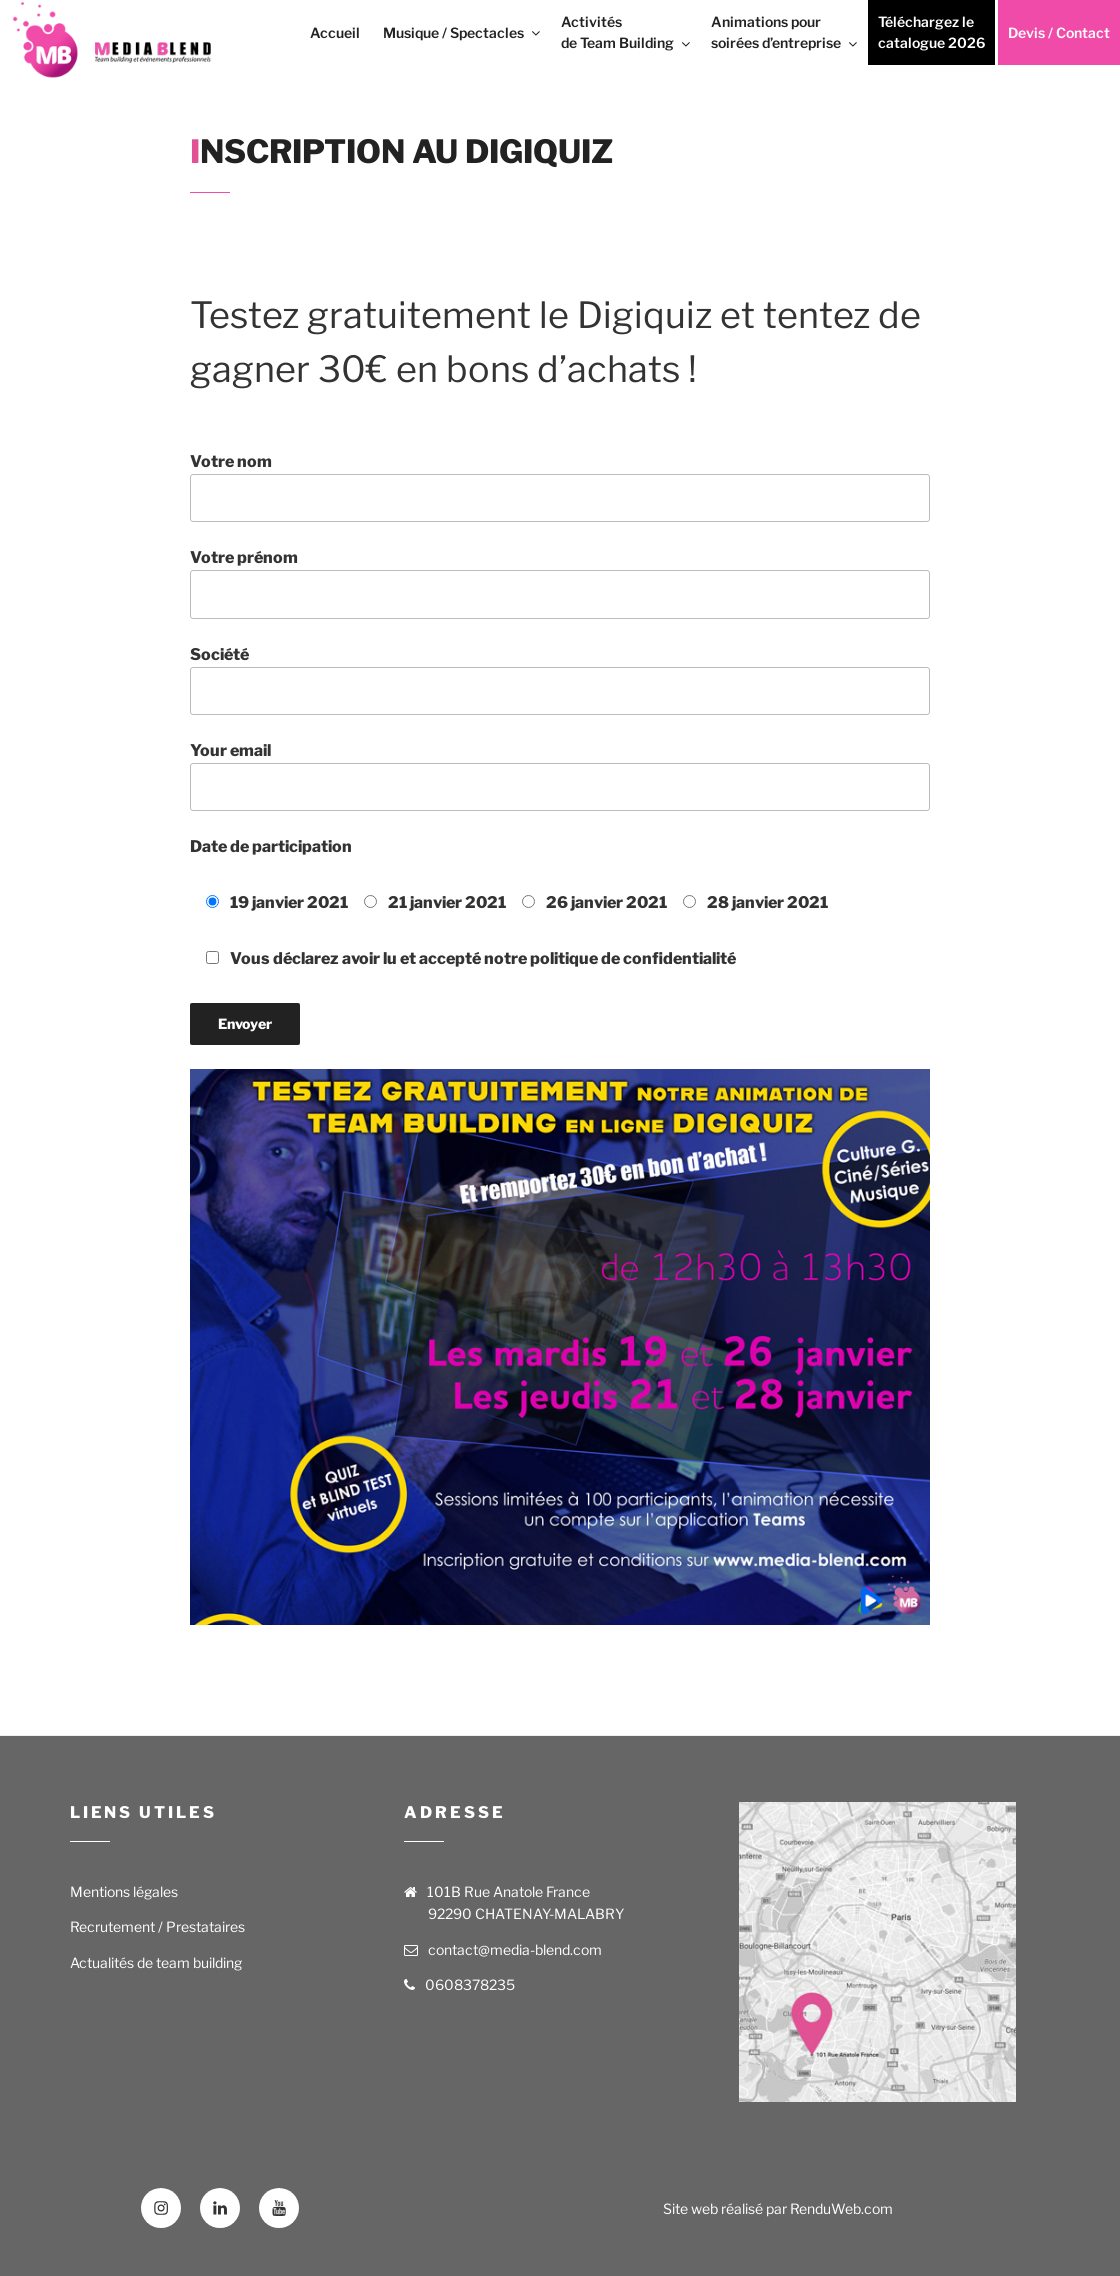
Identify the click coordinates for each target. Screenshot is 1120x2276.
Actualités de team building (156, 1962)
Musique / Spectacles (463, 32)
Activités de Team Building (627, 32)
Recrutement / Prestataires (157, 1926)
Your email (560, 776)
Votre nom (560, 487)
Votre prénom (560, 583)
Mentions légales (124, 1891)
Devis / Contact (1059, 32)
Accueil (335, 32)
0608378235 (470, 1984)
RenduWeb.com (841, 2208)
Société (560, 680)
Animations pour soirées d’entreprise (785, 32)
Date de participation (271, 846)
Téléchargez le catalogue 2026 (931, 32)
